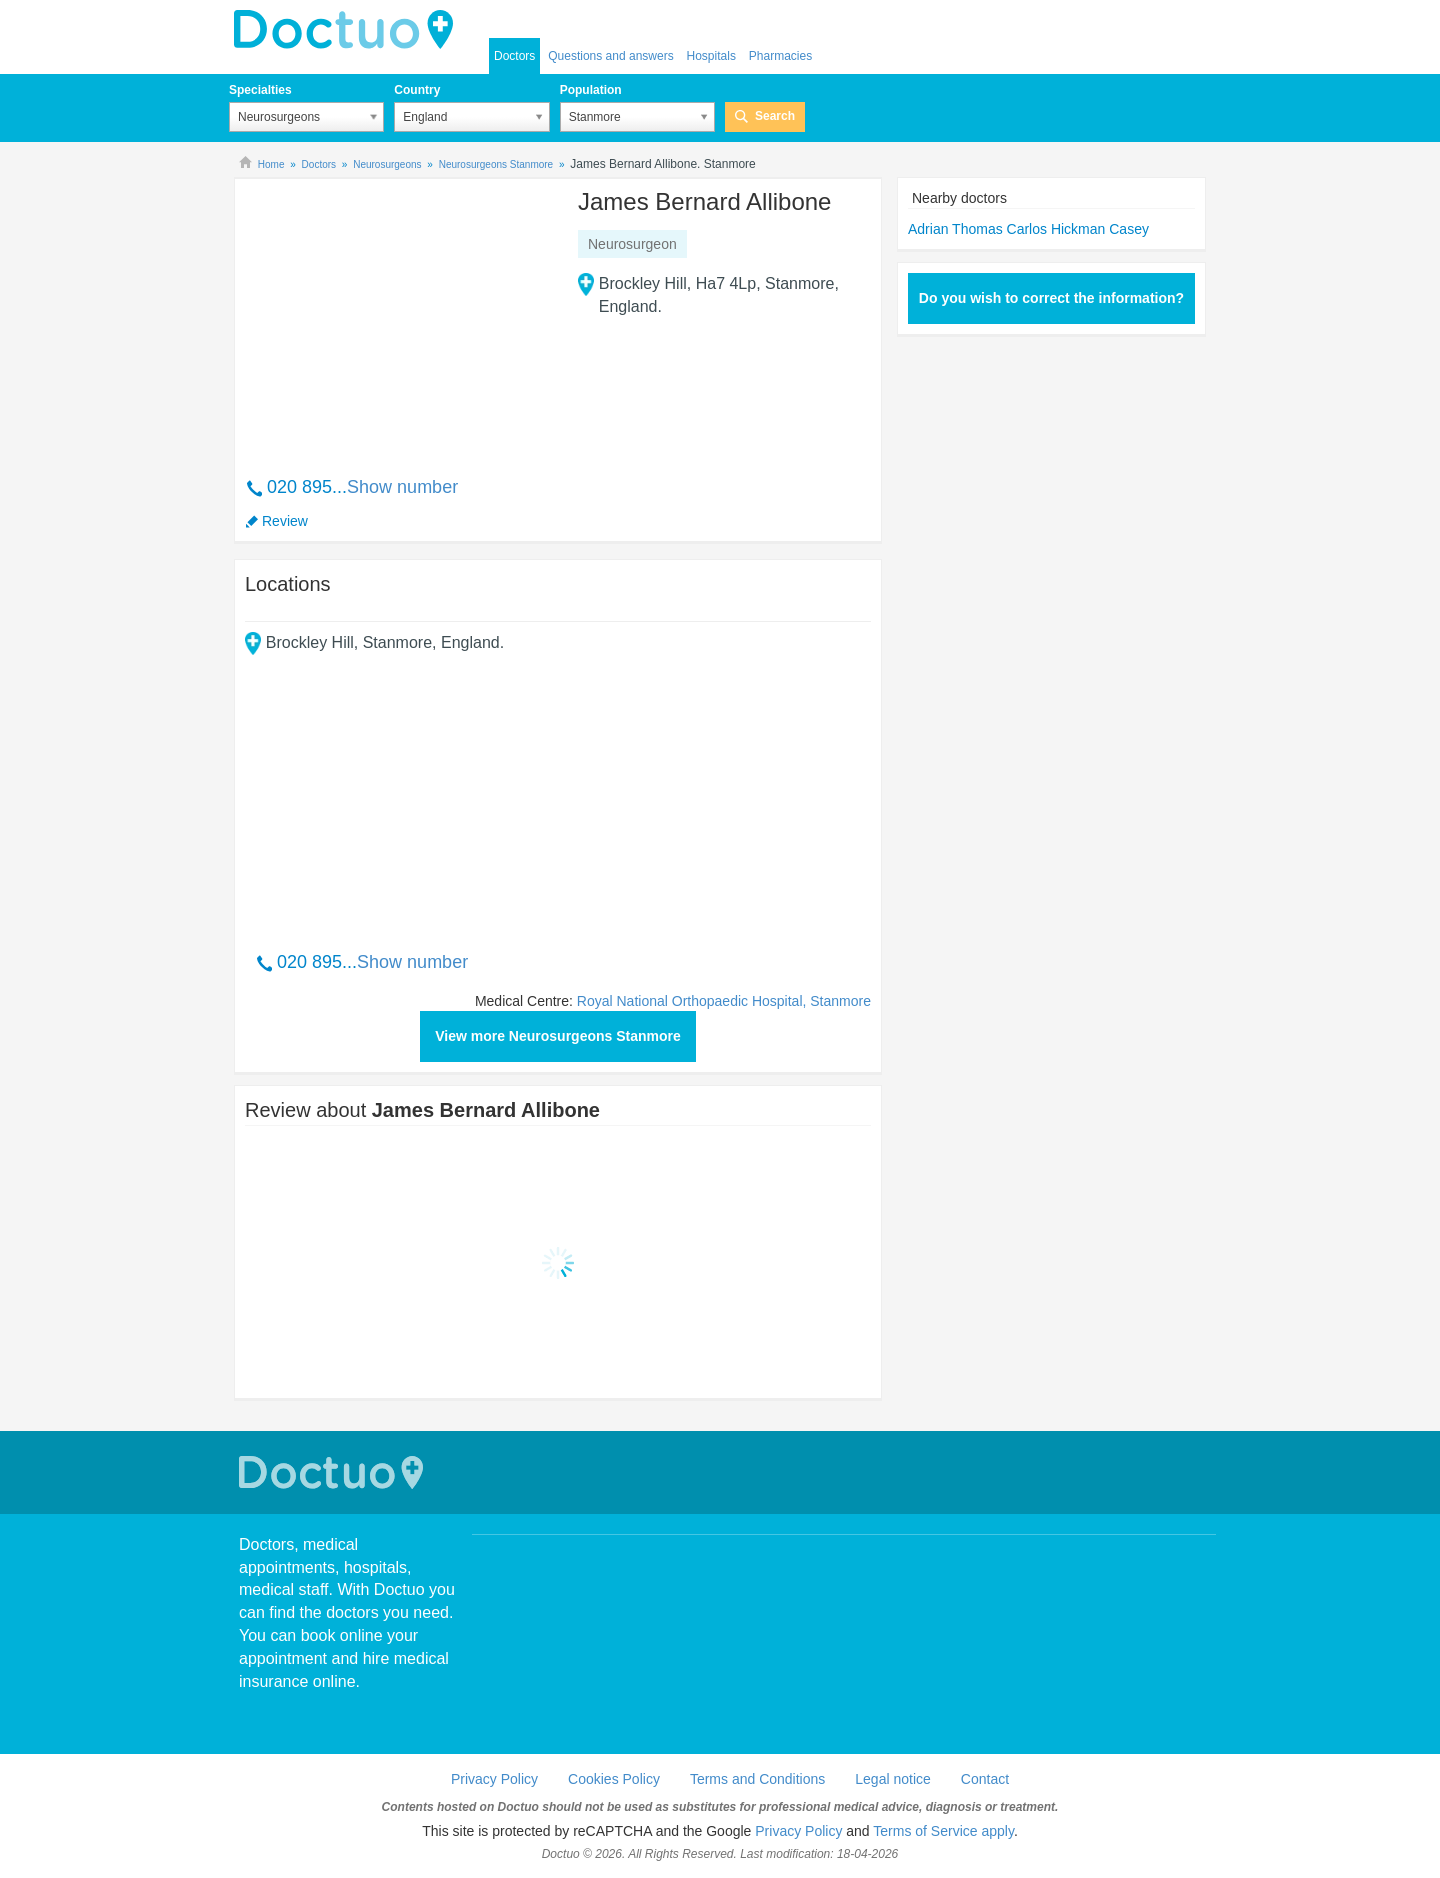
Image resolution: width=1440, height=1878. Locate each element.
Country (417, 90)
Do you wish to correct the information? (1051, 298)
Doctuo (334, 1472)
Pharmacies (780, 56)
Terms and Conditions (757, 1779)
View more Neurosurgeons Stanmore (558, 1036)
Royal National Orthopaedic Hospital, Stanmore (724, 1001)
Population (591, 90)
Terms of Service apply (943, 1831)
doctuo (349, 30)
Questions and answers (610, 56)
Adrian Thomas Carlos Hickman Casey (1028, 229)
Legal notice (893, 1779)
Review (285, 521)
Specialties (260, 90)
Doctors (514, 56)
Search (775, 116)
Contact (985, 1779)
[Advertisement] (398, 317)
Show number (402, 487)
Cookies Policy (614, 1779)
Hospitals (711, 56)
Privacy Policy (494, 1779)
